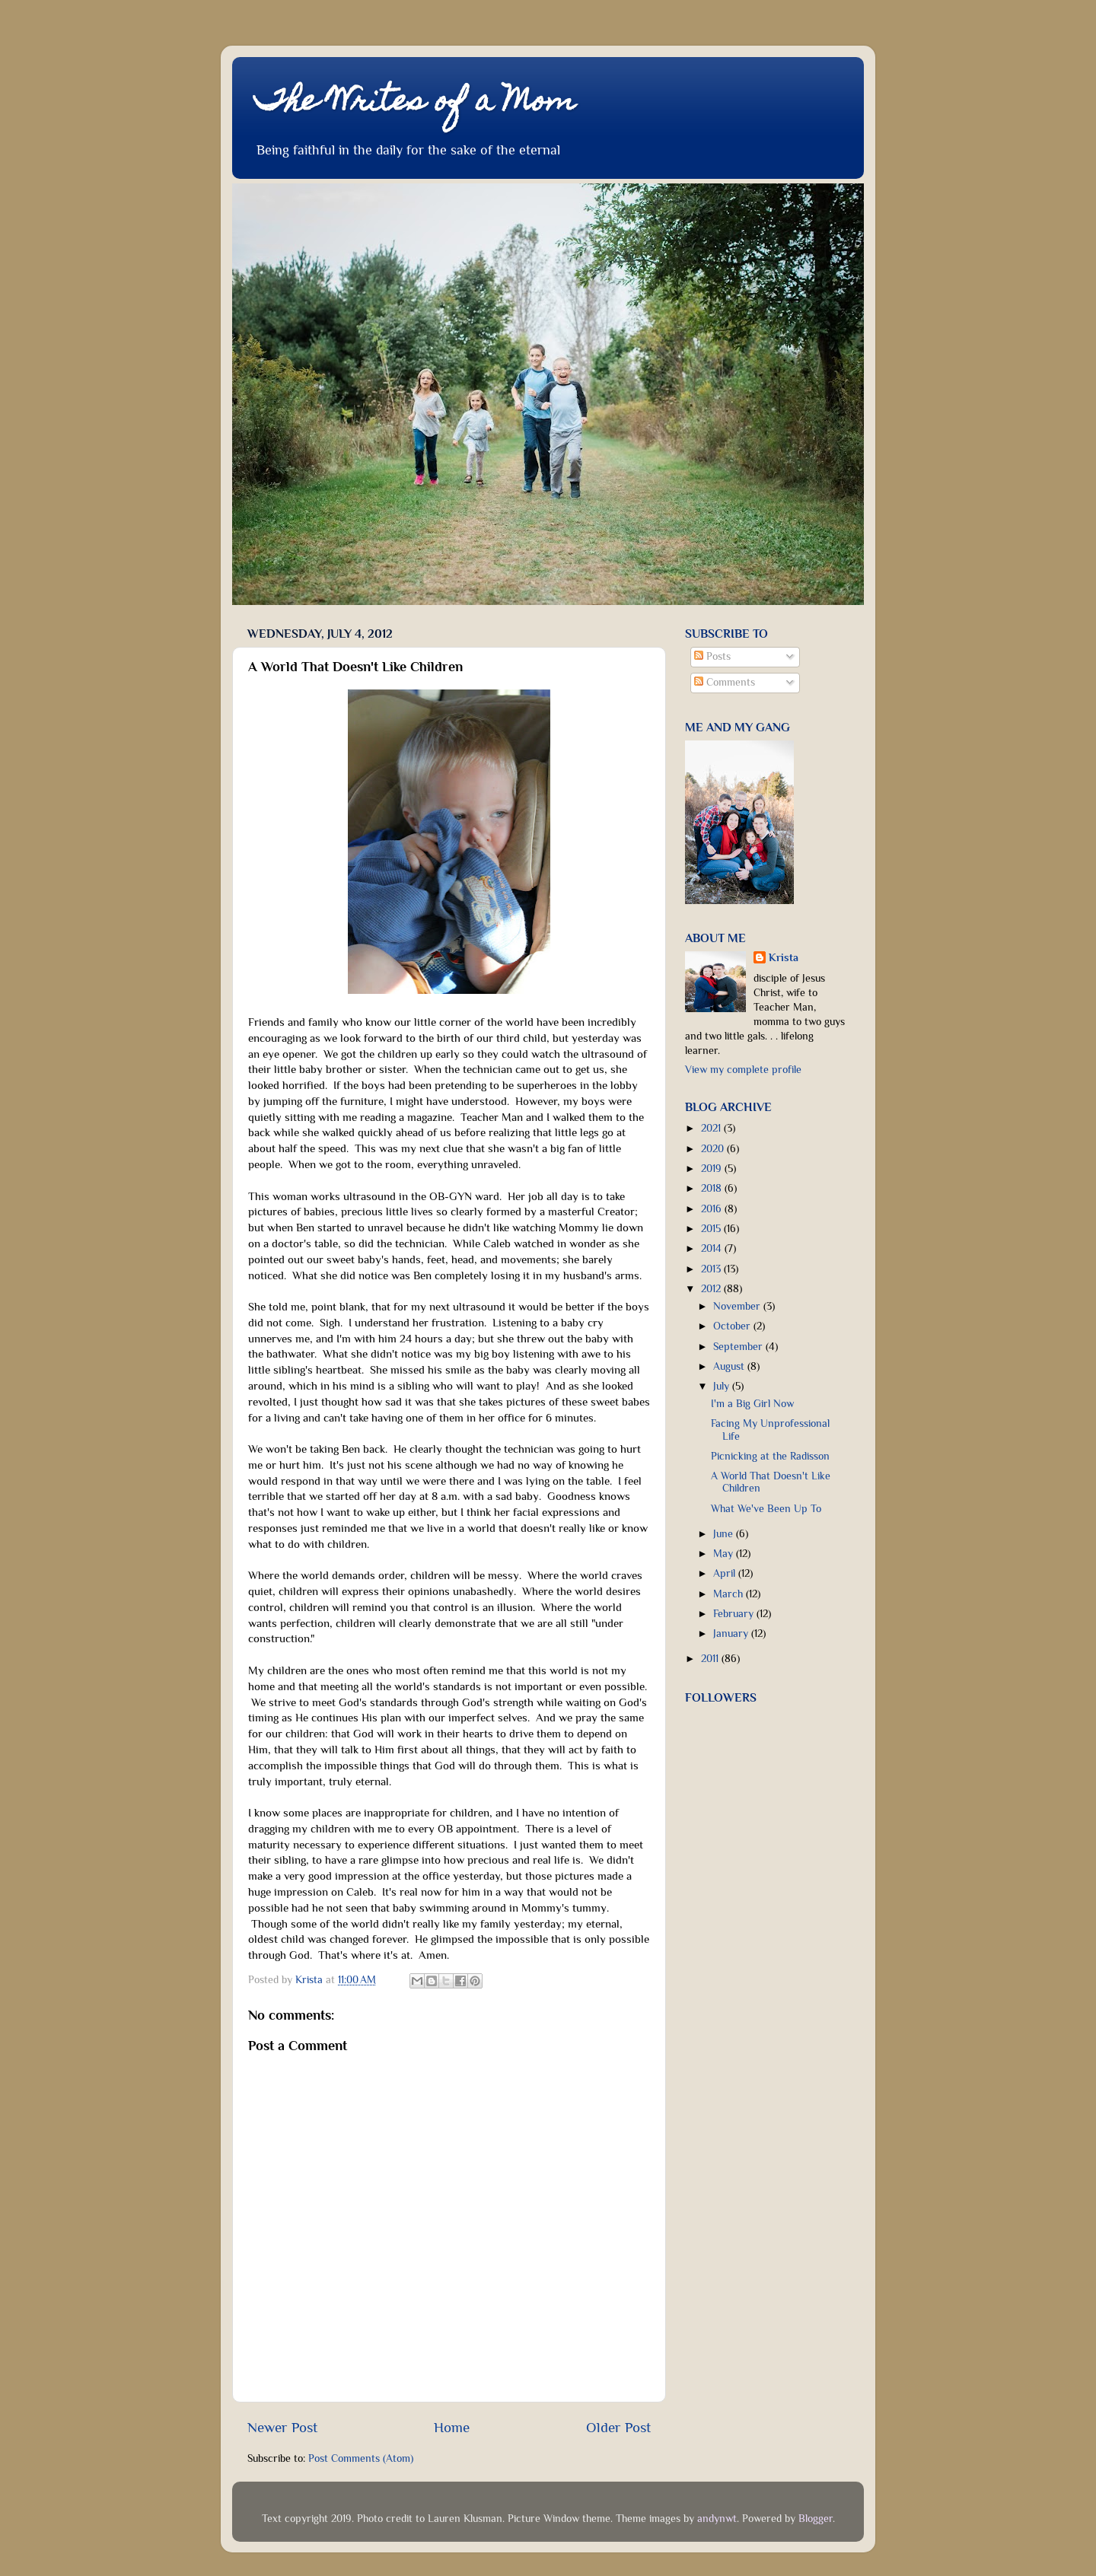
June (724, 1534)
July (722, 1386)
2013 (712, 1269)
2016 (713, 1209)
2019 (713, 1168)
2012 (712, 1288)
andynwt (717, 2518)
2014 (713, 1248)
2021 (712, 1128)
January (732, 1633)
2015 (712, 1228)
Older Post (618, 2427)
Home (452, 2427)
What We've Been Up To (766, 1508)
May (724, 1553)
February (735, 1613)
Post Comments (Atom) (360, 2458)
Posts (712, 656)
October (733, 1326)
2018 (713, 1188)
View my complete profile (743, 1069)
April (725, 1573)
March (729, 1594)
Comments (724, 682)
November (738, 1306)
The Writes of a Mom (415, 103)
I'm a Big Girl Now (752, 1403)
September (739, 1346)
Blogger (815, 2518)
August (730, 1366)
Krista (783, 957)
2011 (711, 1658)
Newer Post (282, 2427)
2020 (714, 1148)
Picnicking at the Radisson (770, 1456)
